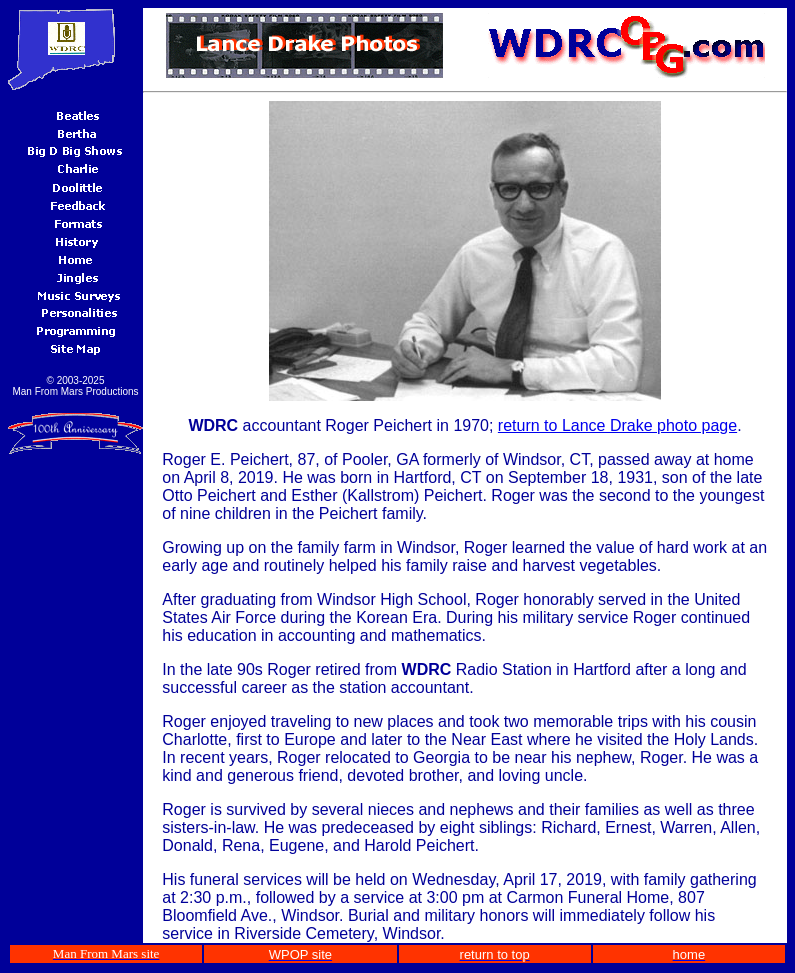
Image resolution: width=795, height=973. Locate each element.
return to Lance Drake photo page (617, 425)
